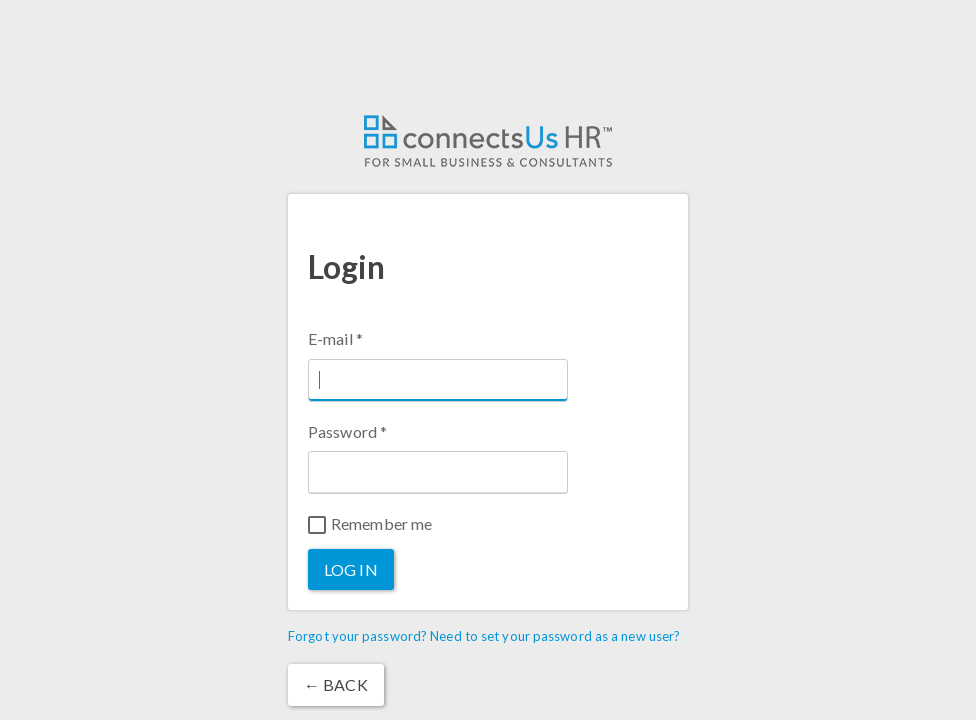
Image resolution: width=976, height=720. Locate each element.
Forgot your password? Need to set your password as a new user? (484, 636)
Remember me (370, 524)
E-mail (335, 338)
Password (347, 431)
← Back (336, 684)
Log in (351, 569)
